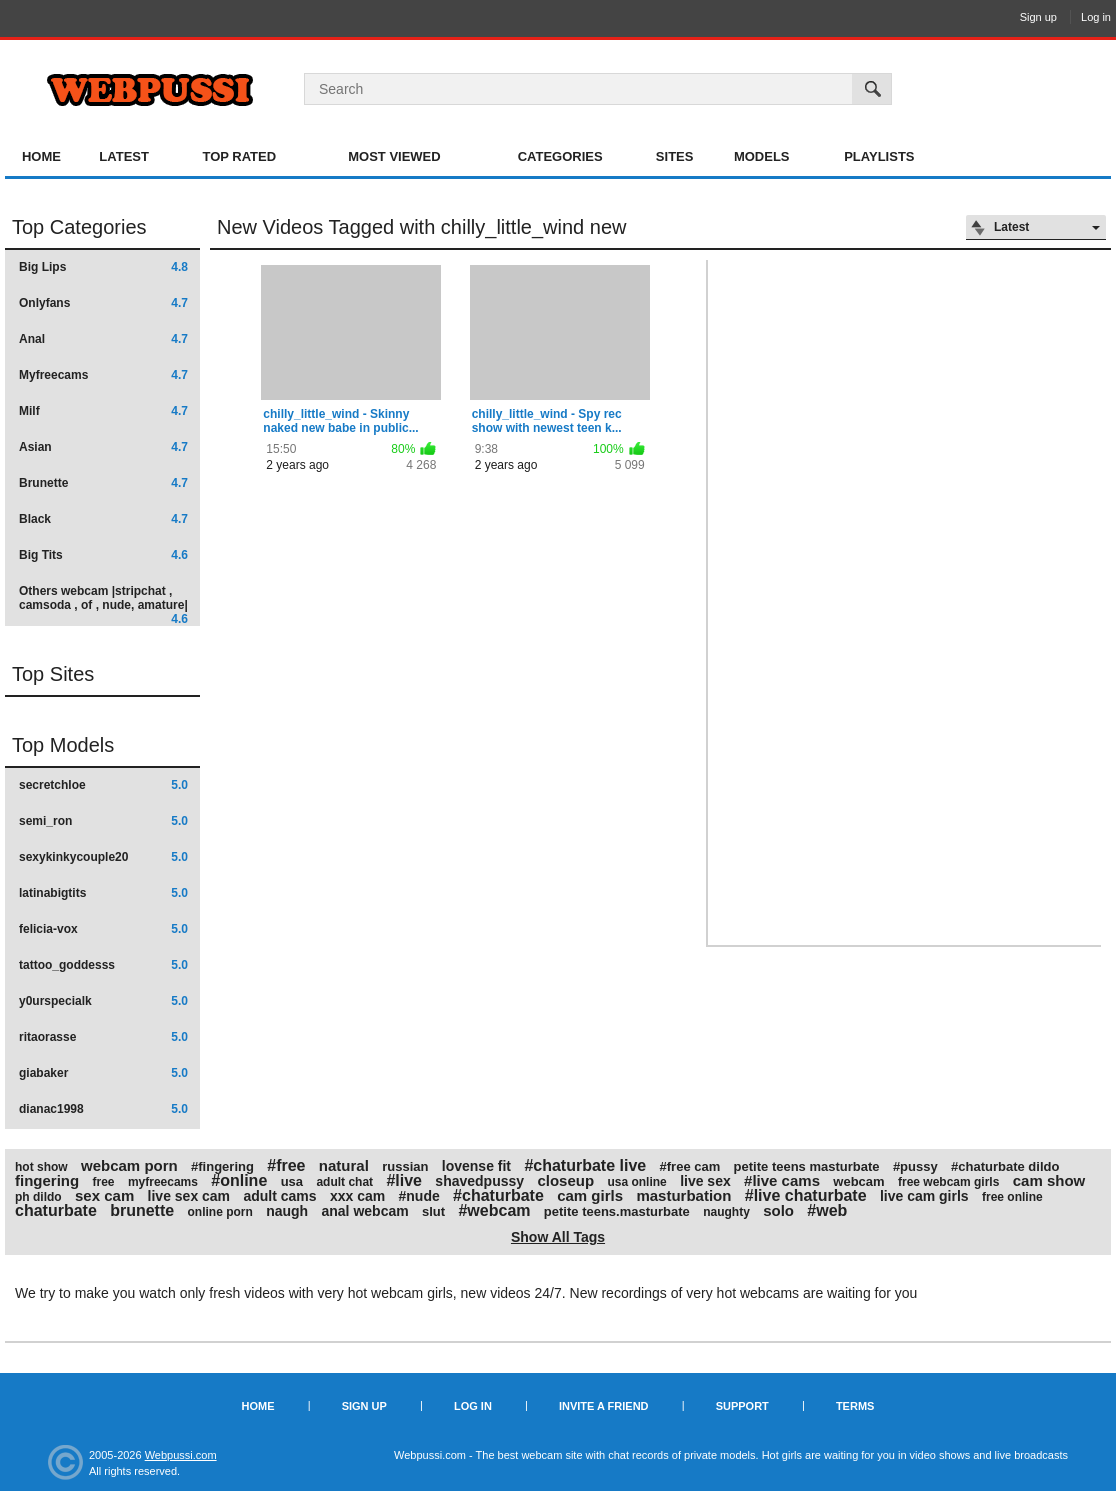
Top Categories (79, 227)
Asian (103, 447)
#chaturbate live (585, 1165)
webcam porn (129, 1165)
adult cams (279, 1196)
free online (1012, 1197)
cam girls (590, 1195)
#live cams (782, 1180)
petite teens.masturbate (617, 1211)
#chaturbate (498, 1195)
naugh (287, 1211)
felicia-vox (103, 929)
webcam (858, 1181)
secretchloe (103, 785)
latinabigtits (103, 893)
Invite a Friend (604, 1406)
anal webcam (365, 1211)
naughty (726, 1212)
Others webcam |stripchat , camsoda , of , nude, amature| (103, 604)
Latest (124, 156)
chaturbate (56, 1210)
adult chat (344, 1182)
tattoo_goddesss (103, 965)
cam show (1049, 1180)
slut (433, 1211)
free (104, 1182)
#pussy (915, 1166)
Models (762, 156)
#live (404, 1180)
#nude (419, 1196)
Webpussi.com (181, 1455)
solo (778, 1210)
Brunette (103, 483)
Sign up (1038, 17)
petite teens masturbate (807, 1166)
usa (292, 1181)
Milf (103, 411)
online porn (219, 1212)
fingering (47, 1180)
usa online (636, 1182)
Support (742, 1406)
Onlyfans (103, 303)
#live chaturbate (806, 1195)
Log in (1096, 17)
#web (827, 1210)
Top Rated (239, 156)
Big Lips (103, 267)
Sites (675, 156)
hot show (41, 1167)
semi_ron (103, 821)
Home (41, 156)
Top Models (63, 745)
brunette (142, 1210)
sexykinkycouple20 (103, 857)
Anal (103, 339)
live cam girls (924, 1196)
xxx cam (357, 1196)
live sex (705, 1181)
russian (405, 1166)
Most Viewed (394, 156)
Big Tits (103, 555)
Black (103, 519)
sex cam (104, 1195)
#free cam (690, 1166)
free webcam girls (948, 1182)
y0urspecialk (103, 1001)
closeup (565, 1180)
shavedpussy (479, 1181)
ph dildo (38, 1197)
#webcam (494, 1210)
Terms (855, 1406)
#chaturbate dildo (1005, 1166)
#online (239, 1180)
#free (286, 1165)
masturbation (683, 1195)
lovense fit (476, 1166)
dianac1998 (103, 1109)
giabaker (103, 1073)
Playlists (879, 156)
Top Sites (53, 674)
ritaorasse (103, 1037)
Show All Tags (558, 1237)
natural (344, 1165)
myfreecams (163, 1182)
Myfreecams (103, 375)
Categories (560, 156)
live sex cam (189, 1196)
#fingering (222, 1166)
